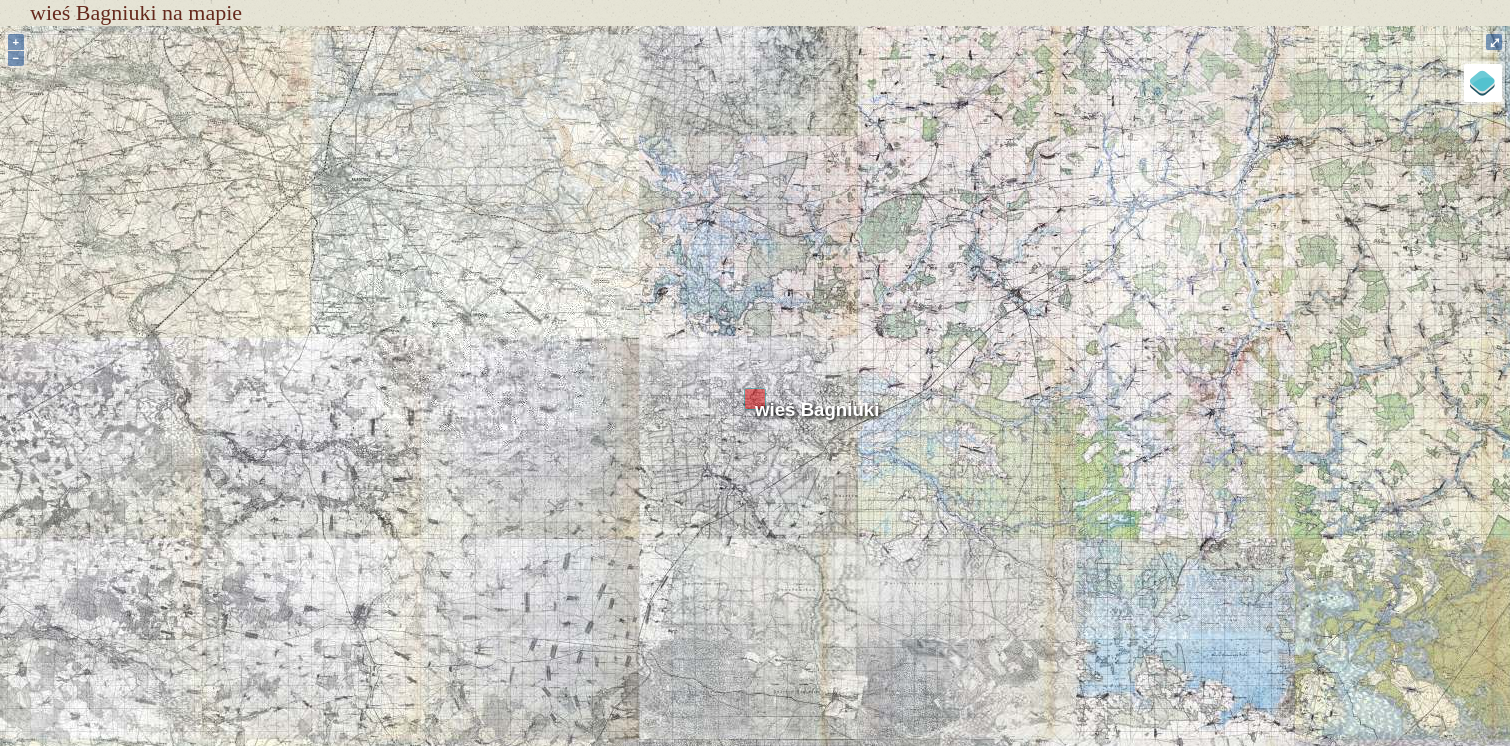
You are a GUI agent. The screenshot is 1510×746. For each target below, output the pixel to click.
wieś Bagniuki (817, 409)
